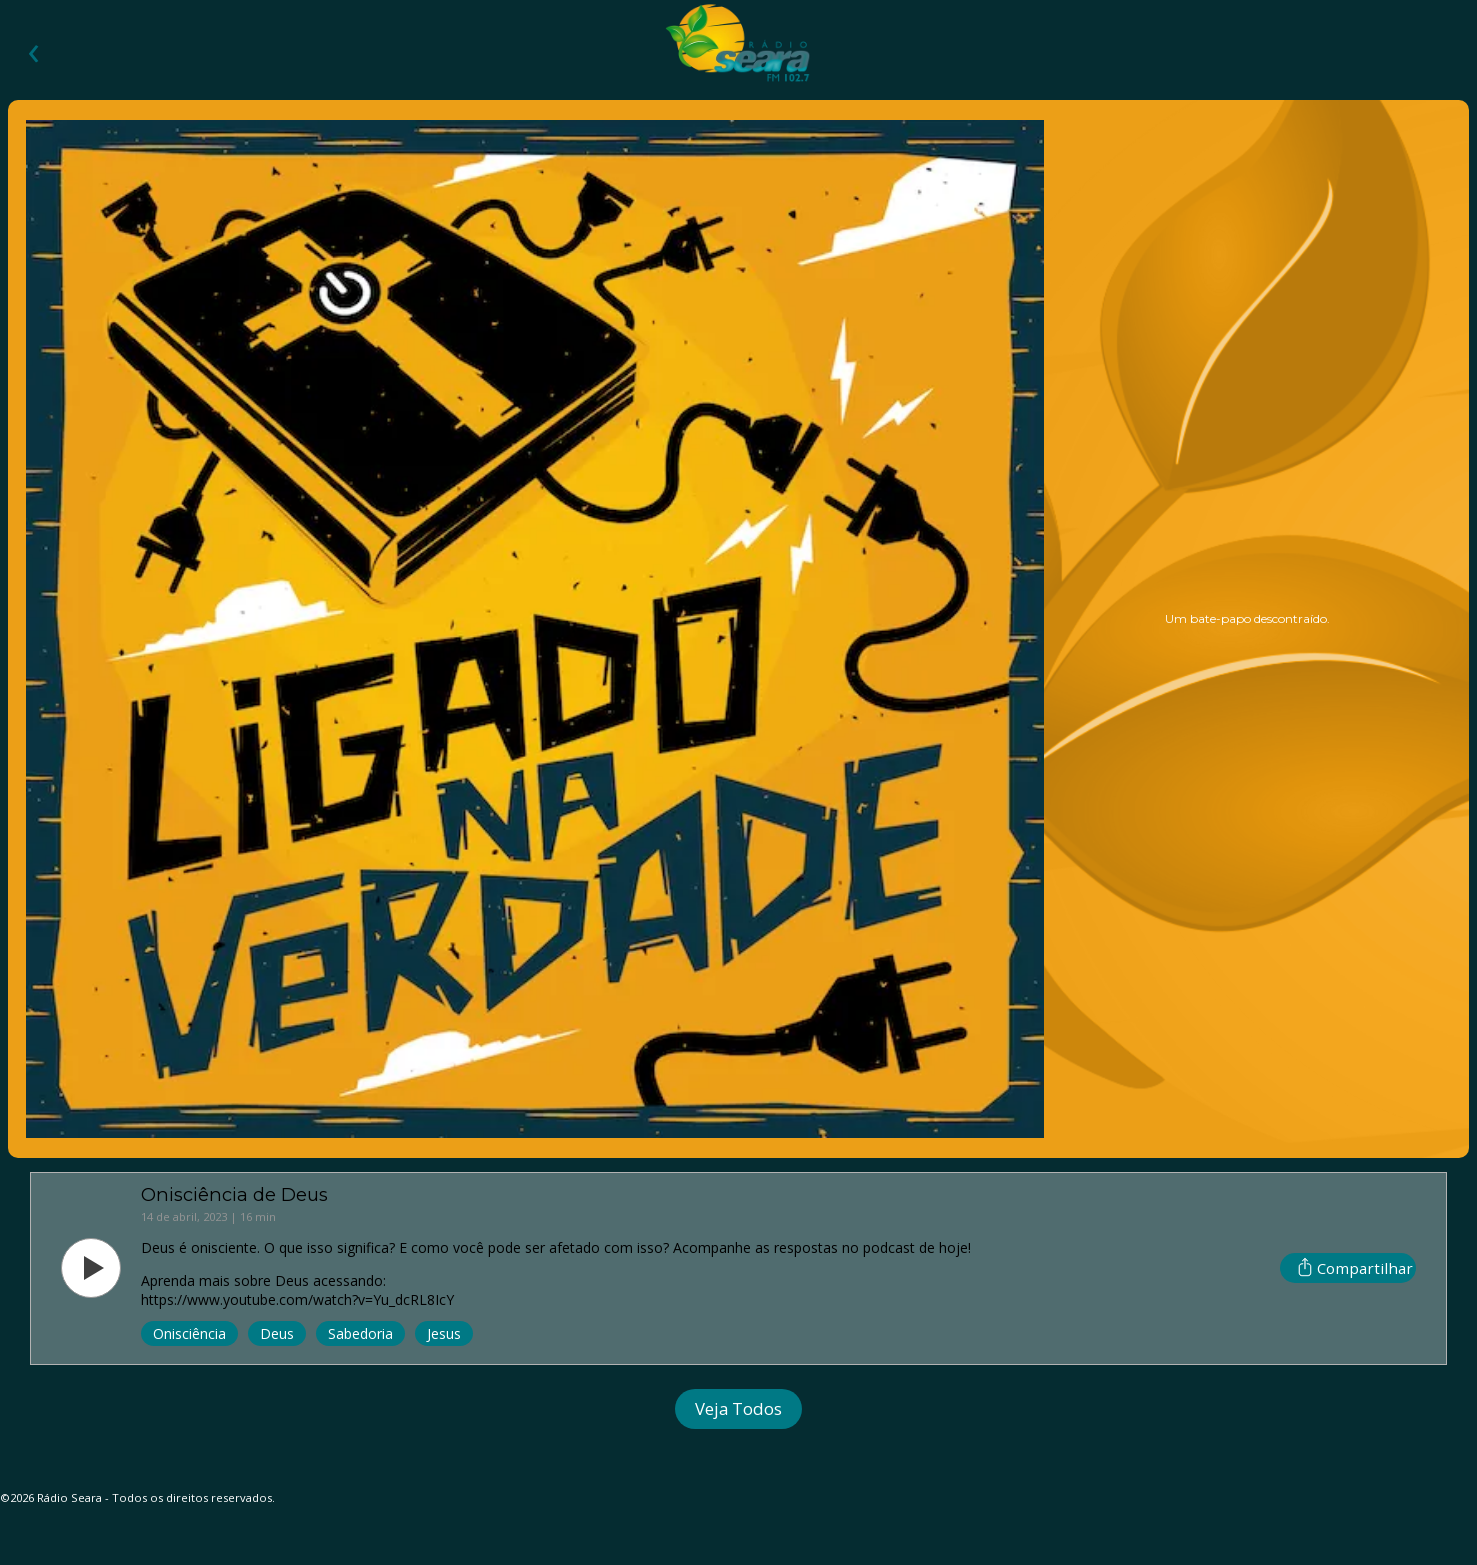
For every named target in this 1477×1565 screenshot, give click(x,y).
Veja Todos (738, 1408)
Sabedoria (360, 1333)
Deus (277, 1333)
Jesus (444, 1333)
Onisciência (189, 1333)
